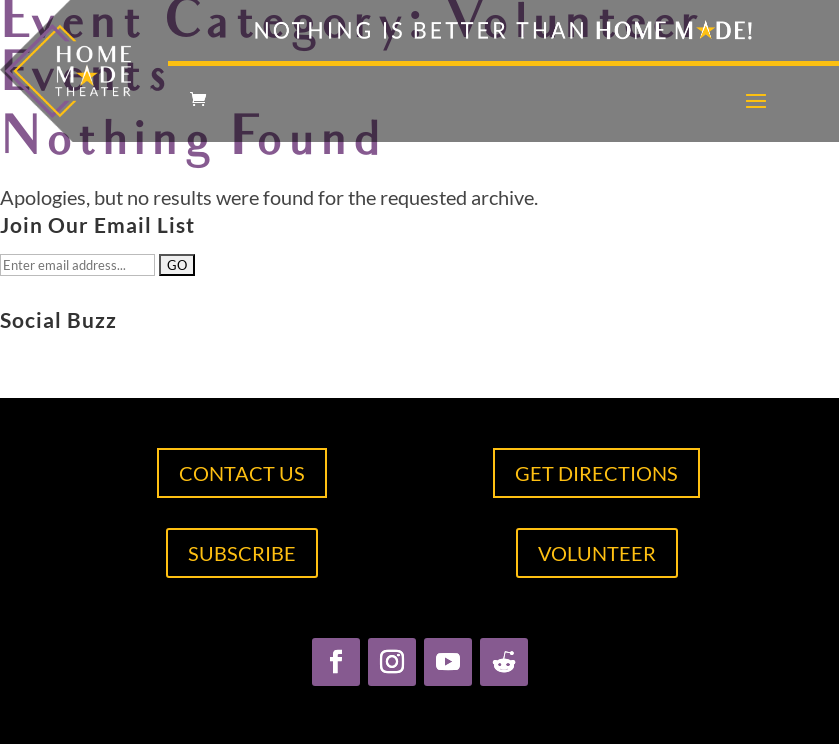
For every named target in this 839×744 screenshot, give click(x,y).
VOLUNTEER (597, 553)
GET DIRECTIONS (596, 473)
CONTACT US (242, 473)
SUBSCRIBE (242, 553)
